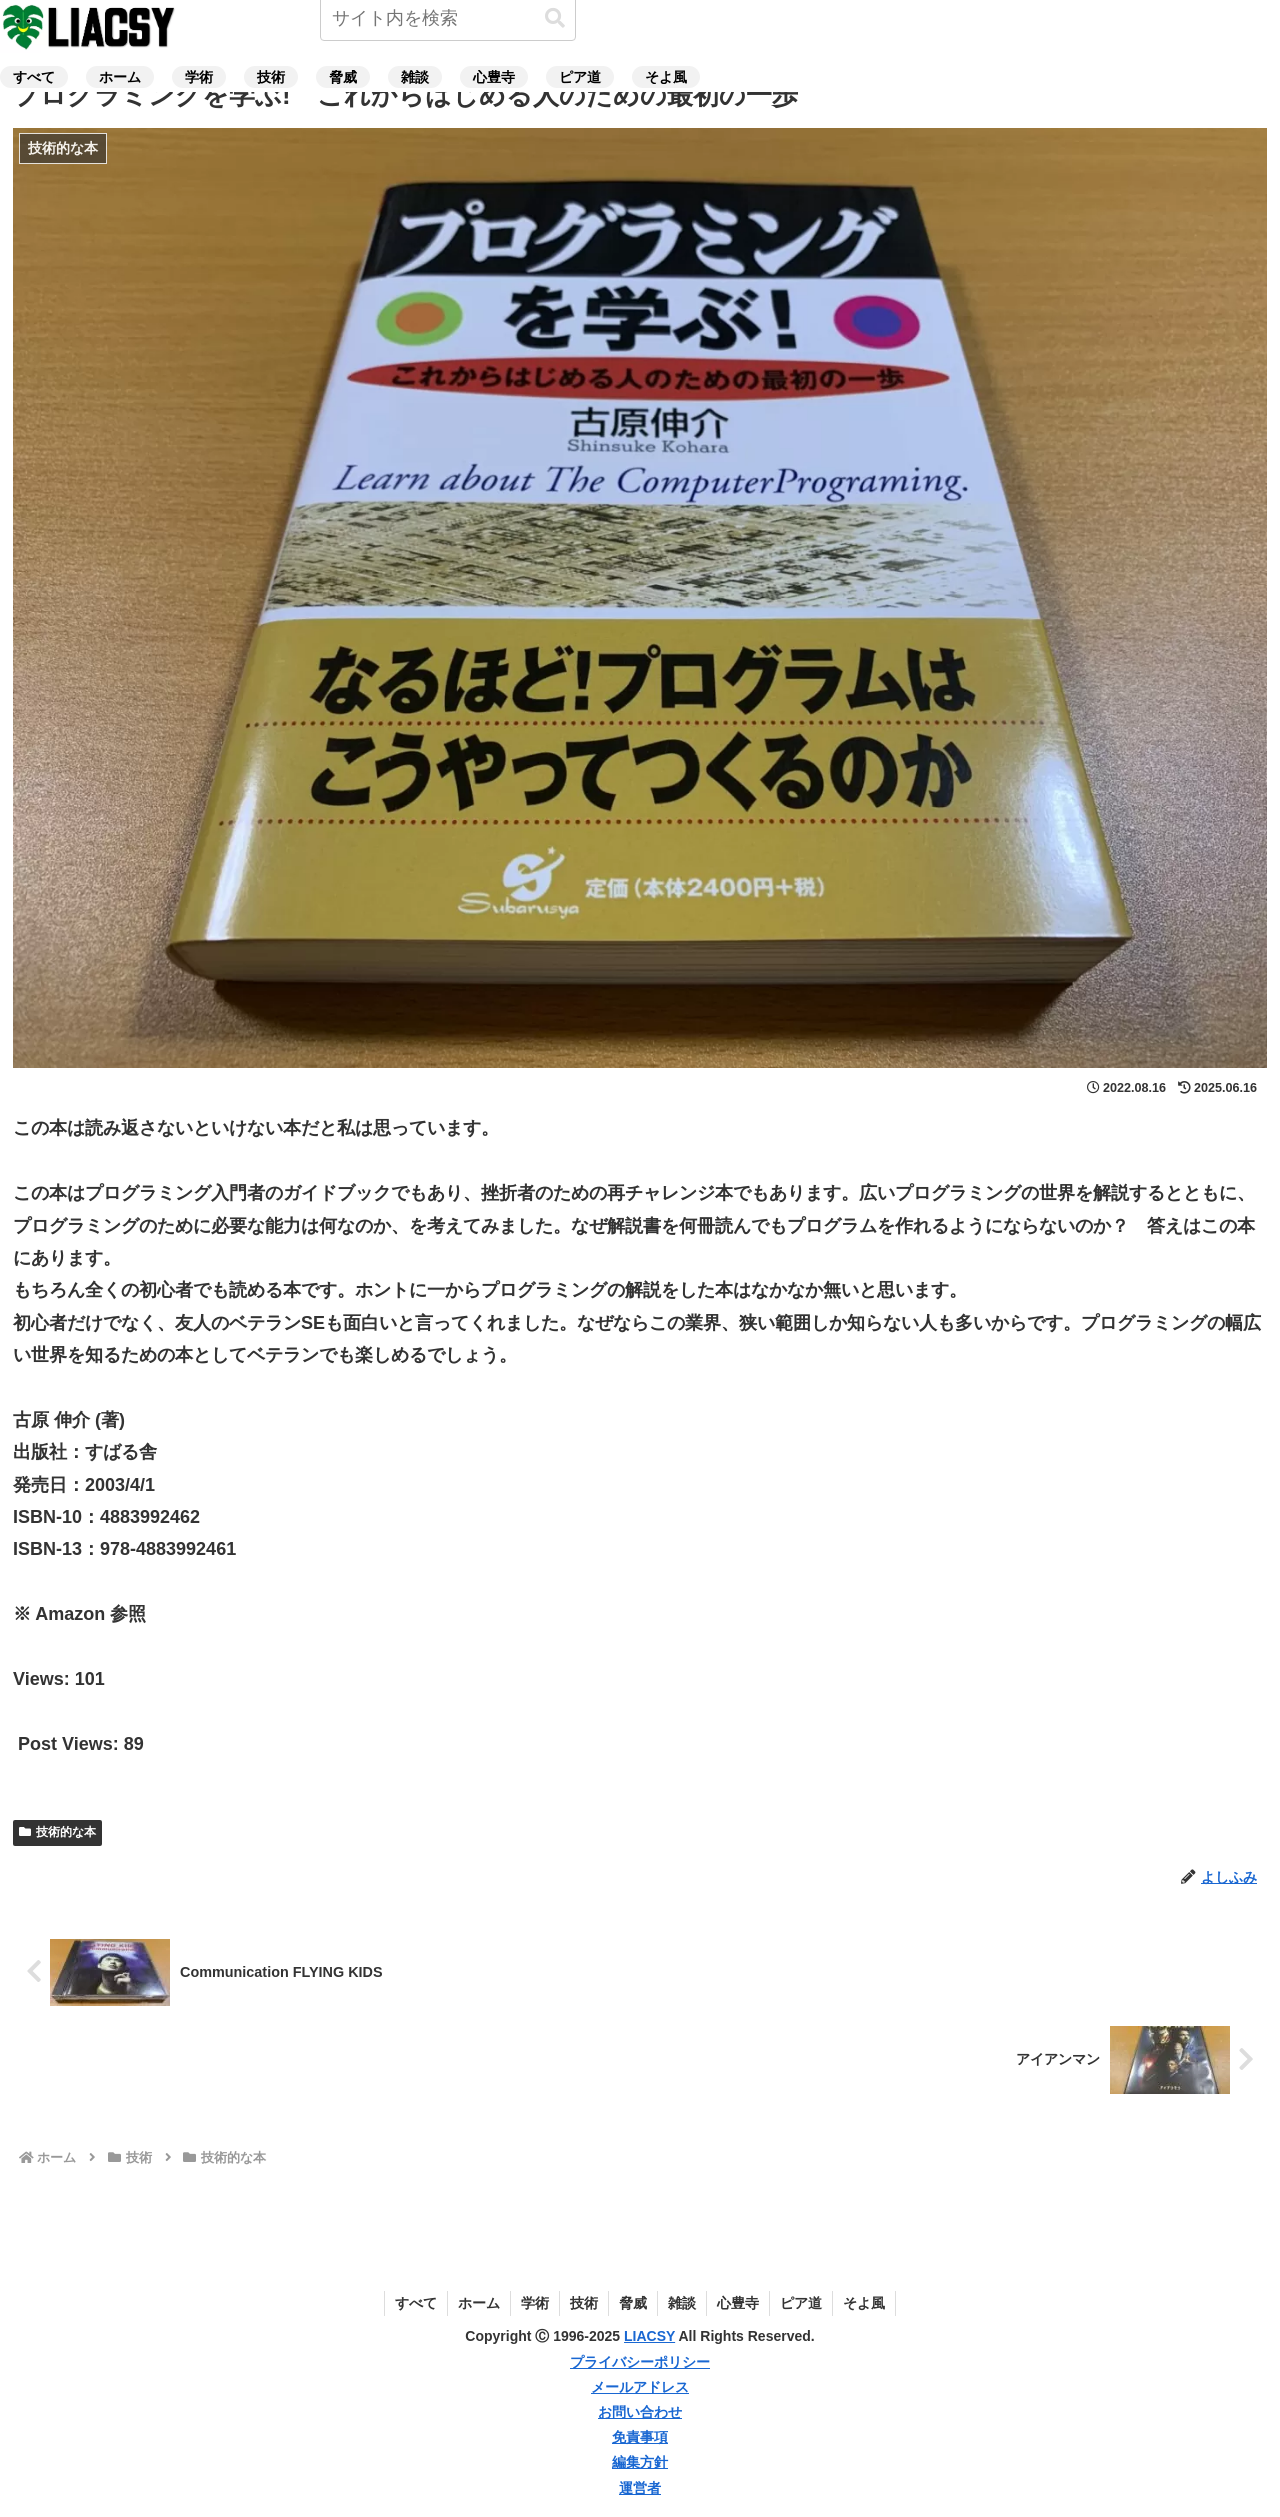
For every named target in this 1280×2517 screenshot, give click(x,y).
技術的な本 (57, 1832)
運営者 (640, 2488)
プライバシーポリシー (640, 2362)
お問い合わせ (640, 2412)
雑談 (682, 2303)
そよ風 (864, 2303)
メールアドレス (640, 2387)
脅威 (633, 2303)
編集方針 (640, 2462)
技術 (584, 2303)
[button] (555, 18)
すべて (416, 2303)
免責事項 (640, 2437)
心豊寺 (738, 2303)
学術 (535, 2303)
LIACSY (649, 2336)
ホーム (479, 2303)
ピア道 (801, 2303)
